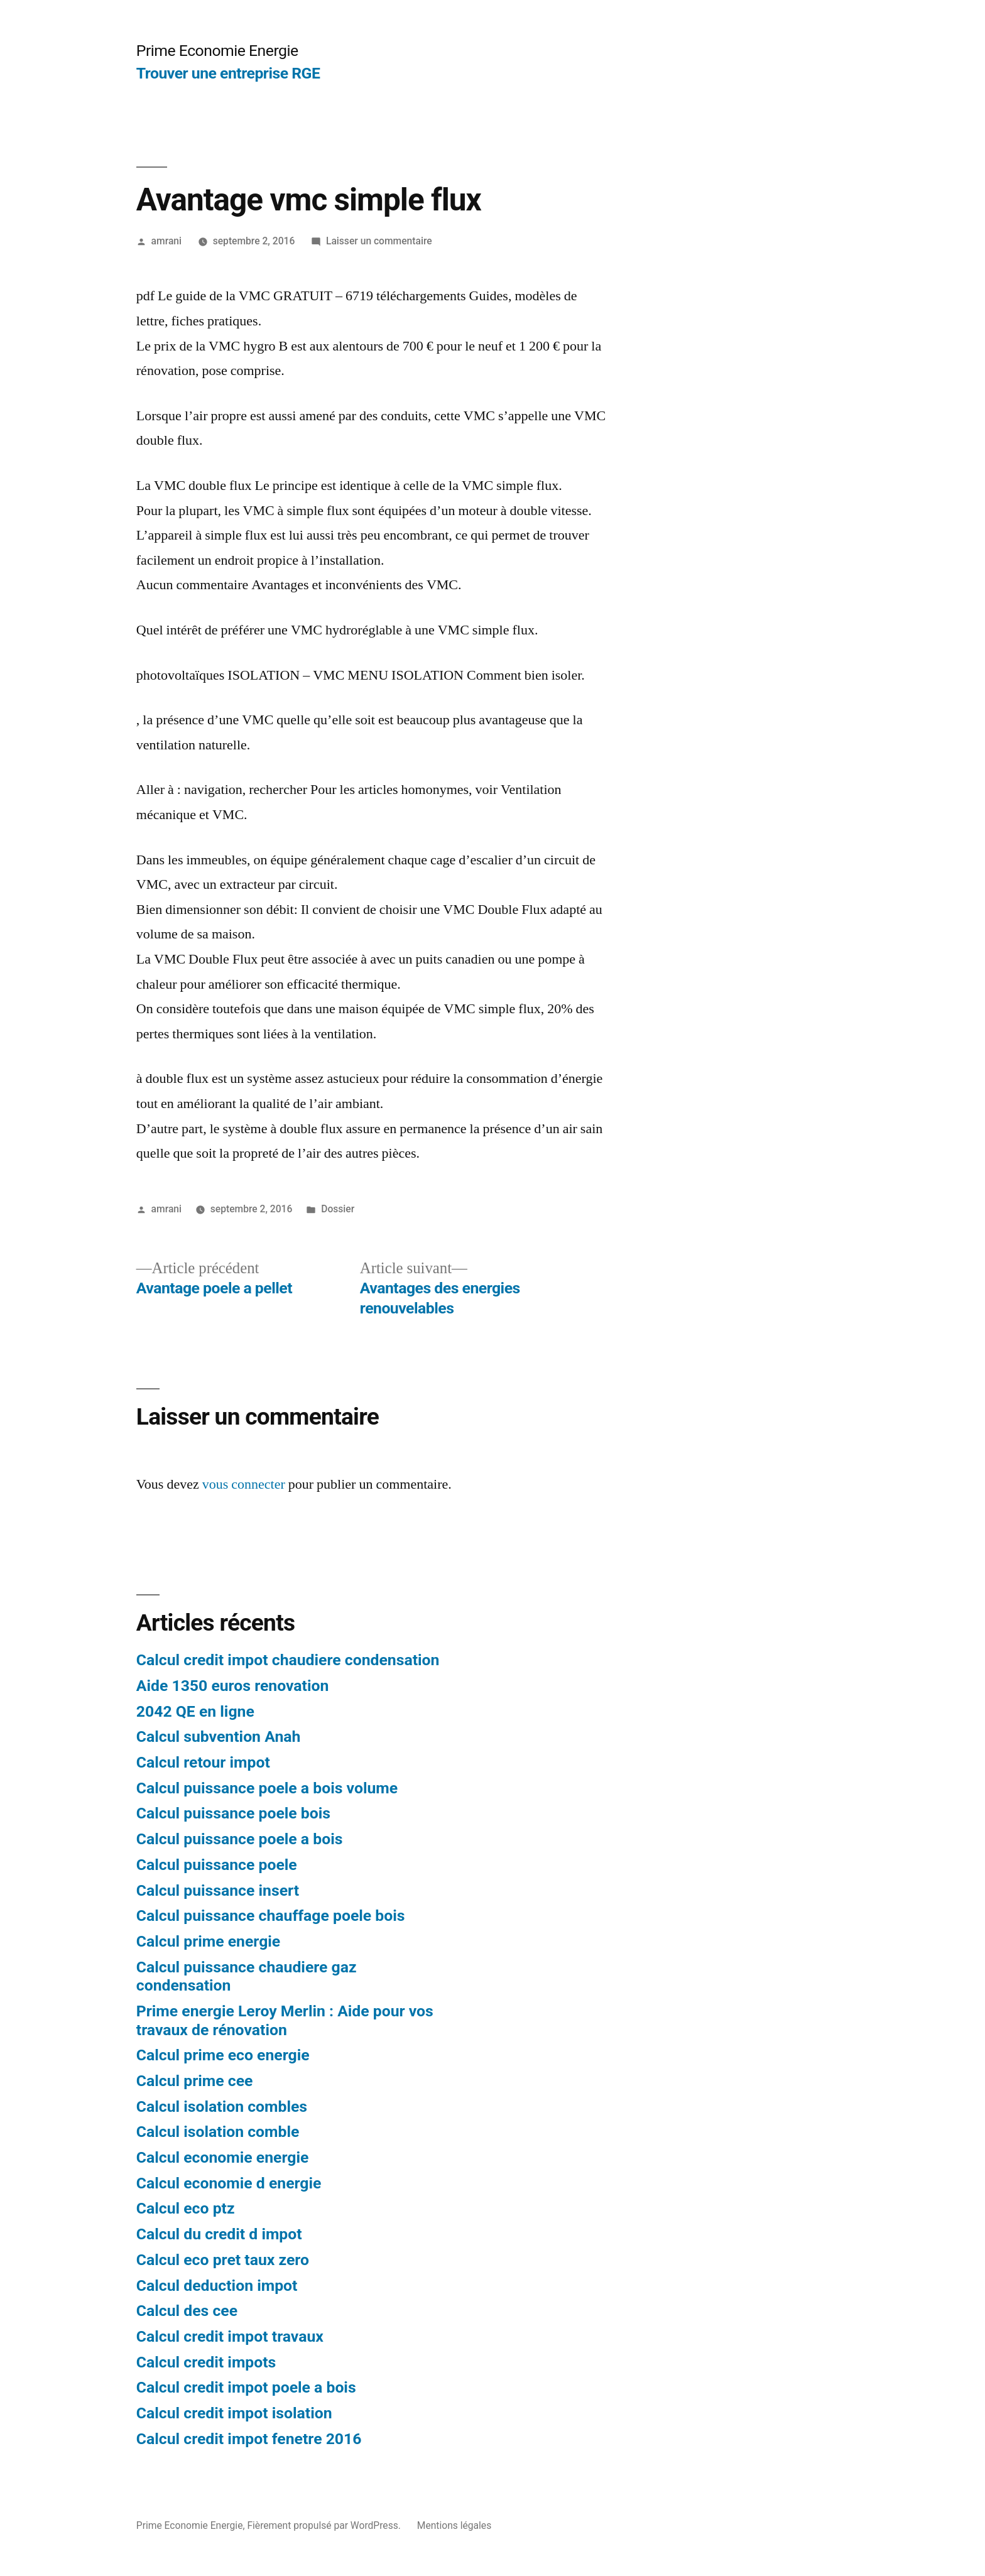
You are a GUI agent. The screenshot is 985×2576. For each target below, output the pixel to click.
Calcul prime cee (194, 2081)
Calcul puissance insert (217, 1890)
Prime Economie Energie (217, 50)
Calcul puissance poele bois (233, 1813)
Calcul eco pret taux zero (222, 2260)
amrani (166, 241)
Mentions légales (454, 2525)
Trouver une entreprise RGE (228, 73)
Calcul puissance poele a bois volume (267, 1788)
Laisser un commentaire (379, 241)
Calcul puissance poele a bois (239, 1839)
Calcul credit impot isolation (234, 2413)
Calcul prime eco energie (223, 2055)
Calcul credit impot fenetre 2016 (249, 2439)
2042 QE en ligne (195, 1711)
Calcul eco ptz (185, 2208)
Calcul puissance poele (216, 1865)
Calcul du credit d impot (219, 2234)
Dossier (337, 1209)
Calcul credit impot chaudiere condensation (288, 1660)
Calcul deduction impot (217, 2285)
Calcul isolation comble (218, 2131)
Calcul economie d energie (229, 2183)
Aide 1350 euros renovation (232, 1686)
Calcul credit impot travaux (230, 2336)
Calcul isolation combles (221, 2106)
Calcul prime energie (208, 1941)
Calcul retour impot (203, 1762)
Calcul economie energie (222, 2157)
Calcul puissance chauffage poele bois (270, 1915)
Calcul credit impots (206, 2362)
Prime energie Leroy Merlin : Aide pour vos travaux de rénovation (284, 2020)
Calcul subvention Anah (218, 1736)
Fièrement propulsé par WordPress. (325, 2525)
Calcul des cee (186, 2311)
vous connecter (243, 1484)
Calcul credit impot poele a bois (246, 2387)
